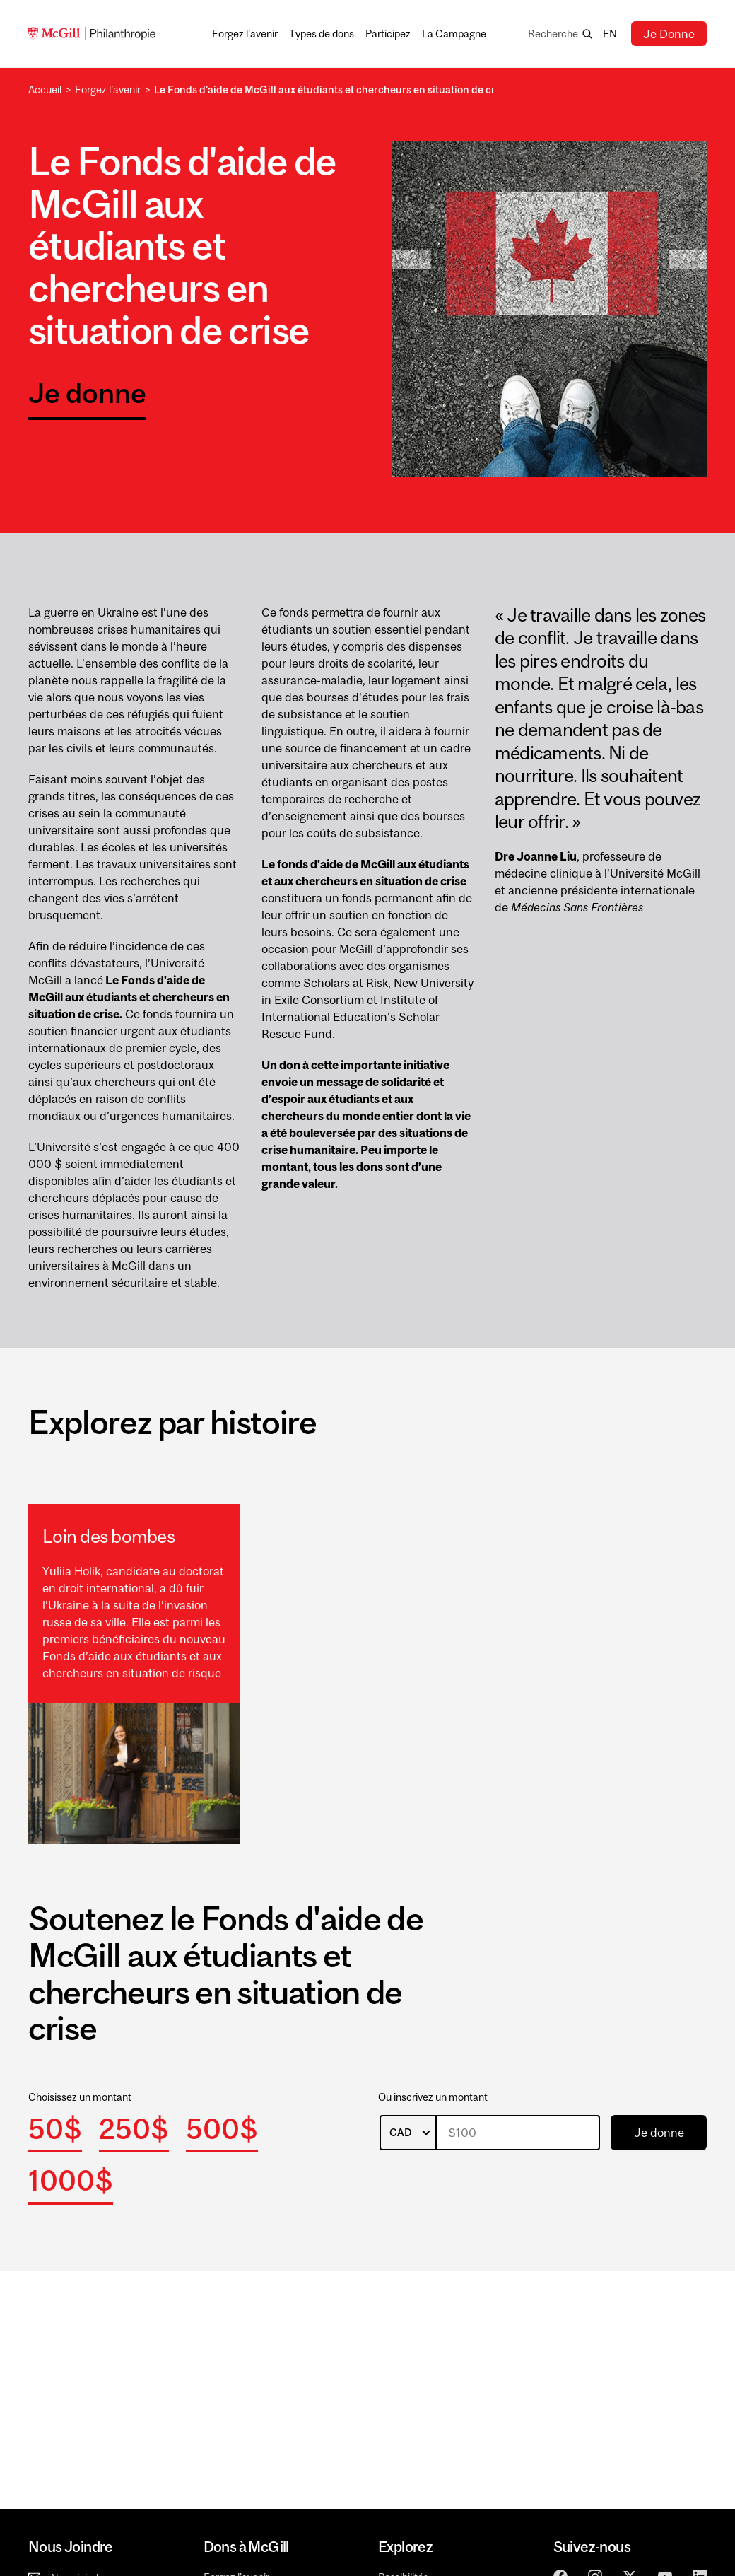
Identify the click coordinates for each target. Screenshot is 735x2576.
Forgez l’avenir (108, 89)
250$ (134, 2129)
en (610, 34)
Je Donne (669, 34)
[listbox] (408, 2132)
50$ (55, 2129)
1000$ (70, 2180)
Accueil (44, 89)
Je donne (87, 393)
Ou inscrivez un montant (433, 2097)
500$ (222, 2129)
